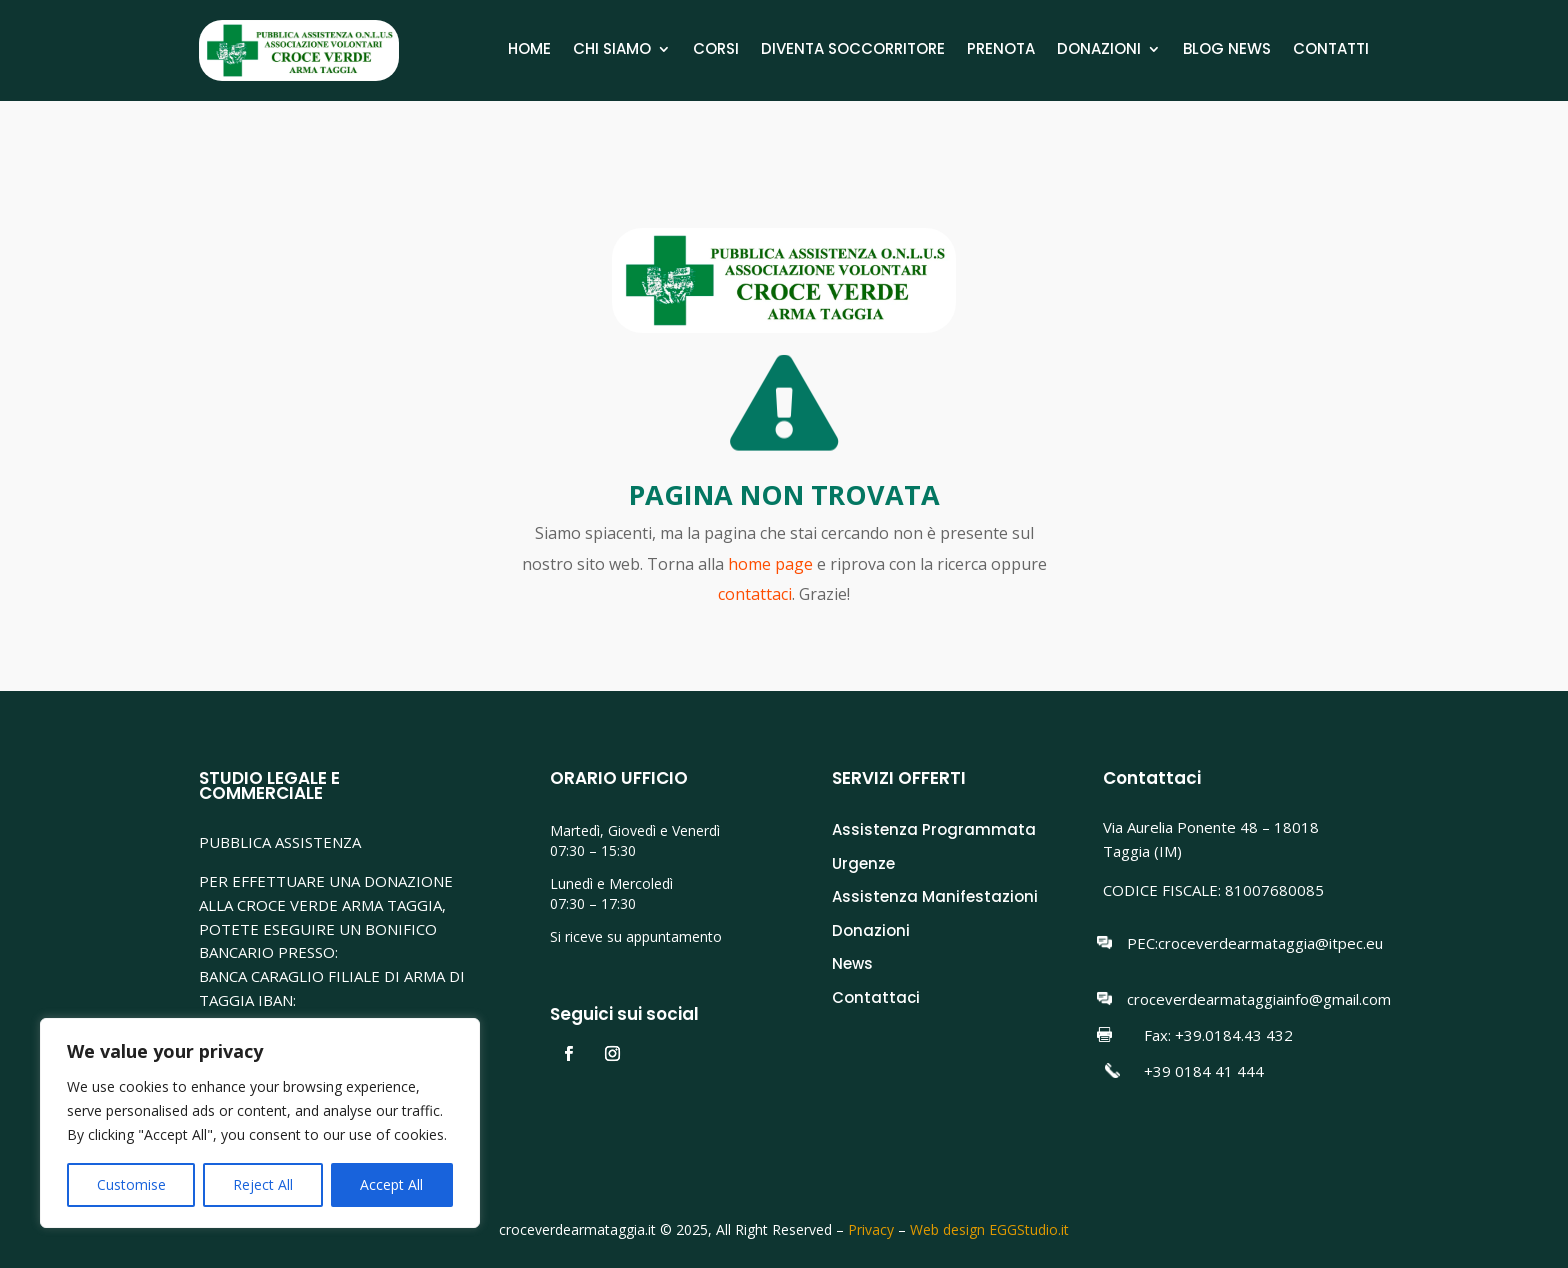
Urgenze (863, 863)
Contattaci (876, 997)
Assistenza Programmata (934, 829)
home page (772, 564)
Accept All (391, 1184)
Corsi (716, 50)
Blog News (1227, 50)
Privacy (871, 1229)
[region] (260, 1123)
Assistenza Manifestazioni (935, 896)
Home (529, 50)
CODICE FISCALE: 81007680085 (1213, 890)
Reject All (263, 1184)
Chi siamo (612, 50)
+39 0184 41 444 (1204, 1071)
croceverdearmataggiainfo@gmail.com (1259, 999)
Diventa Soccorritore (853, 50)
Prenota (1001, 50)
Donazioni (1099, 50)
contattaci (755, 594)
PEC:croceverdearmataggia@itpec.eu (1255, 943)
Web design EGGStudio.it (989, 1229)
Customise (131, 1184)
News (852, 963)
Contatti (1331, 50)
